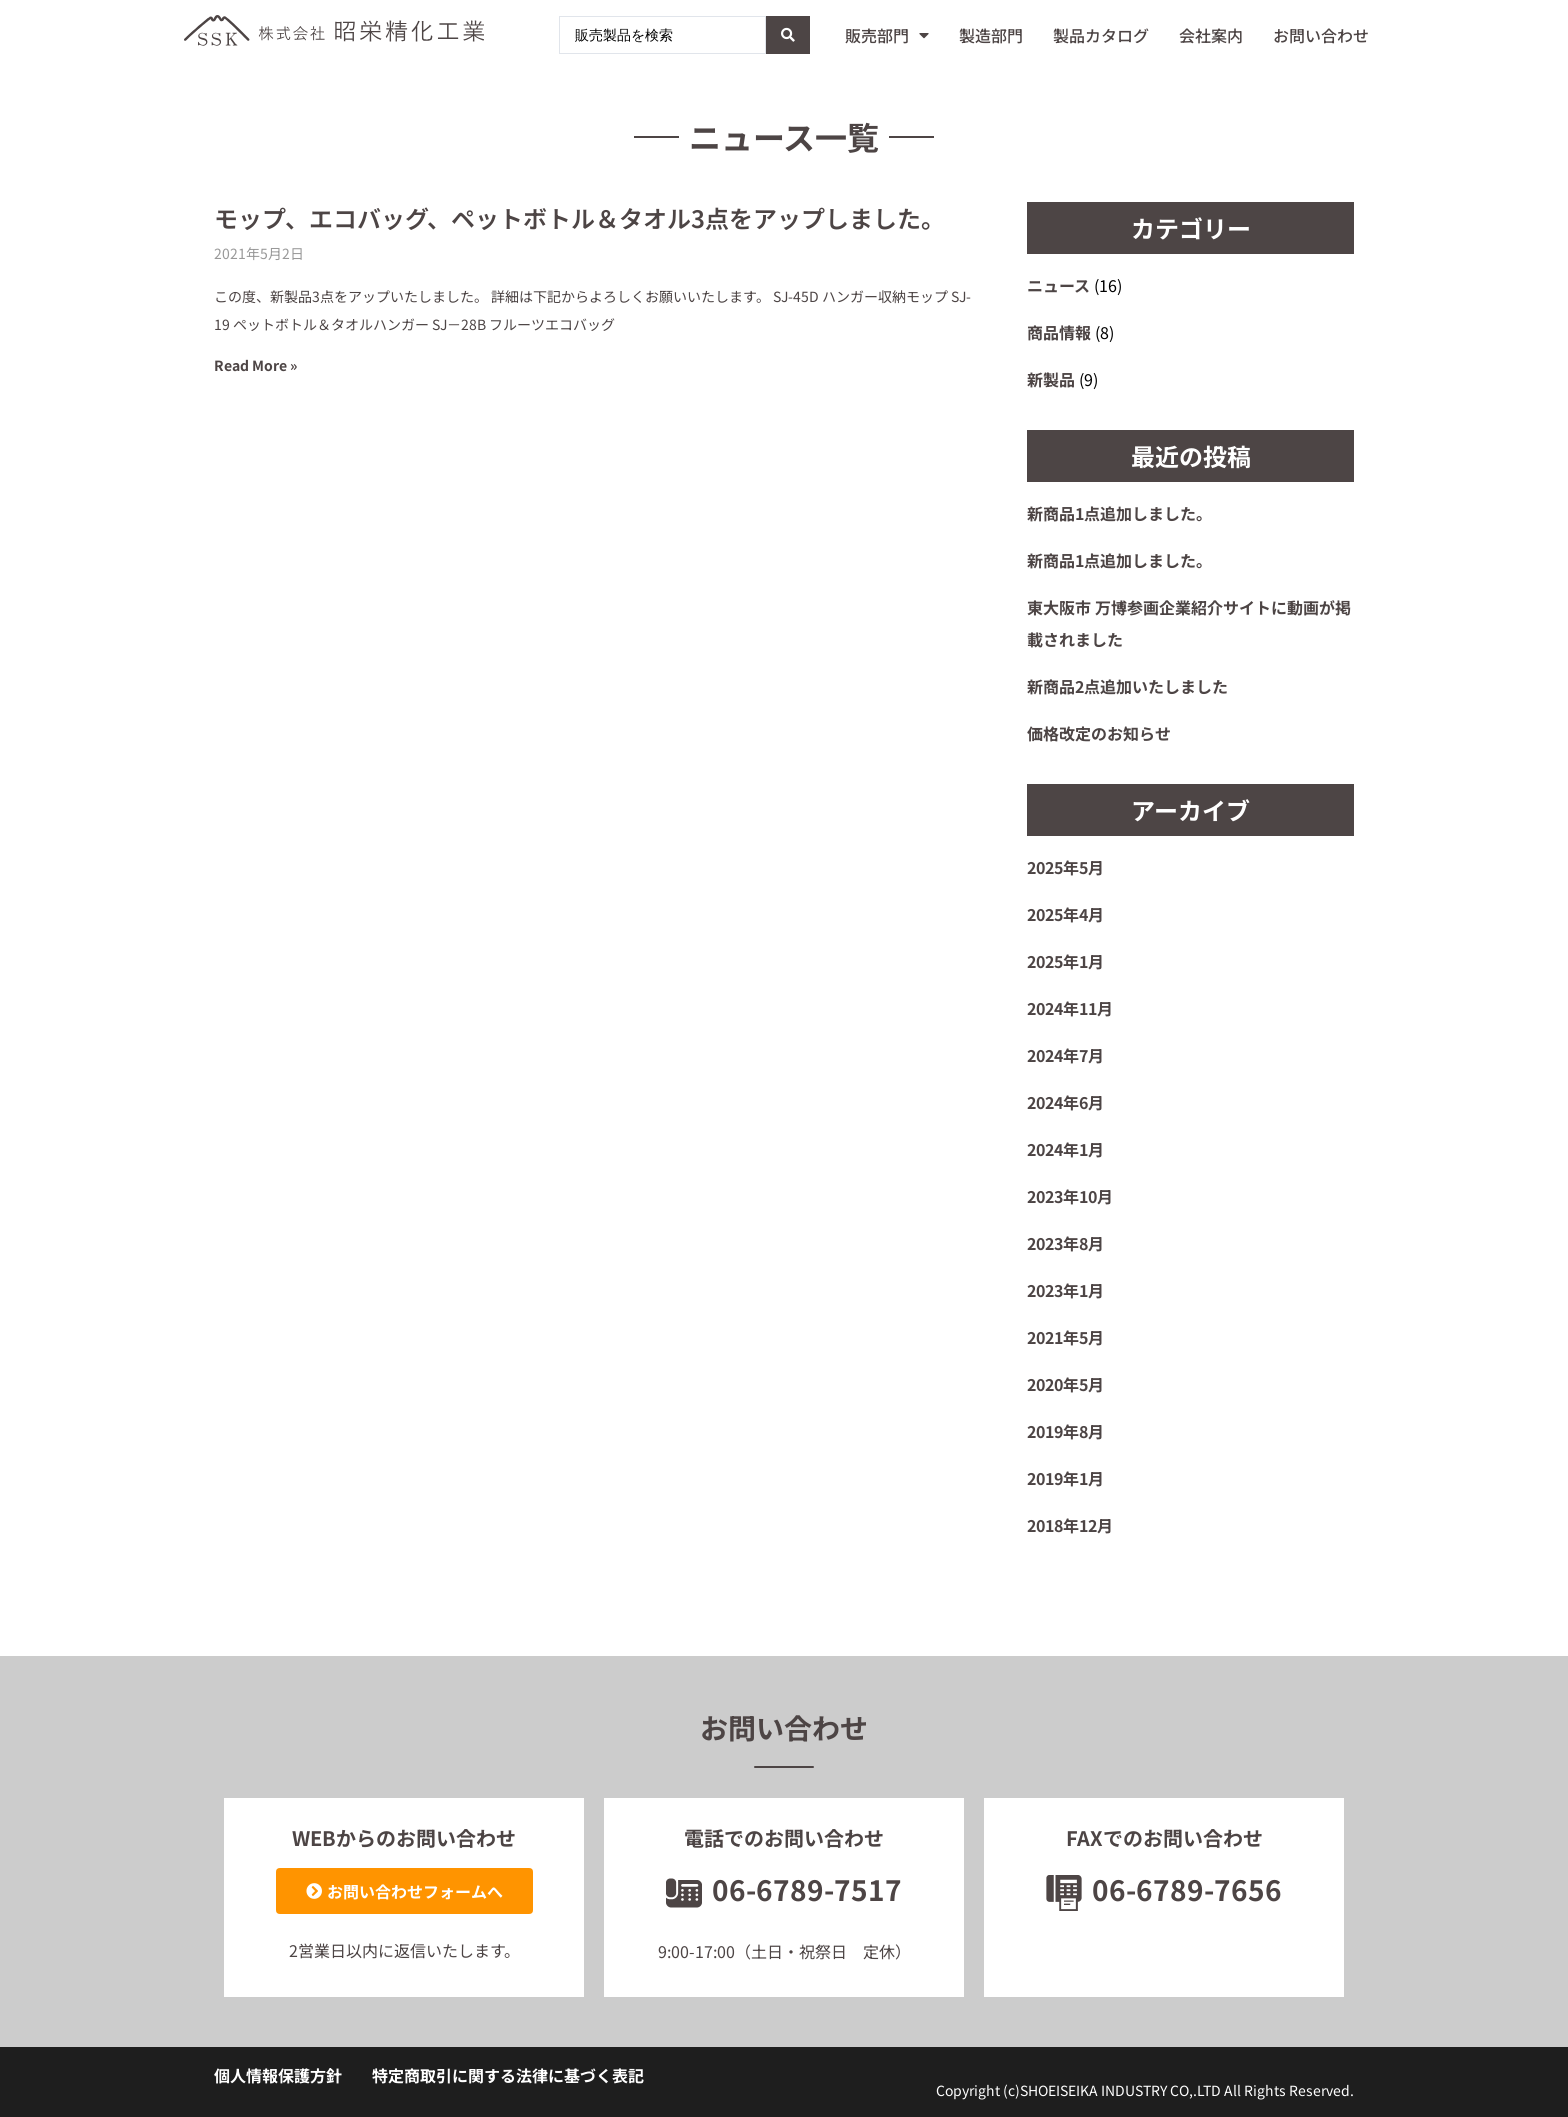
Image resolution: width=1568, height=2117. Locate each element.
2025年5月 (1065, 867)
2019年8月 (1065, 1431)
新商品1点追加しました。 (1119, 513)
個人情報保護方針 (278, 2075)
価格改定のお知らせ (1099, 733)
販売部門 (887, 35)
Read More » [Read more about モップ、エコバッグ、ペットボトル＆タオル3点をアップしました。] (255, 365)
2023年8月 (1065, 1243)
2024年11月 (1070, 1008)
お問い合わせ (1321, 35)
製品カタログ (1101, 35)
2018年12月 (1070, 1525)
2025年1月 (1065, 961)
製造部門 (991, 35)
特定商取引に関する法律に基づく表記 (508, 2075)
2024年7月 (1065, 1055)
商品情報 (1059, 332)
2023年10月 (1070, 1196)
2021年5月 (1065, 1337)
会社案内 (1211, 35)
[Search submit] (788, 35)
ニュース (1058, 285)
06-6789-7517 (784, 1889)
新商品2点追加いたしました (1127, 686)
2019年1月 (1065, 1478)
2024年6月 (1065, 1102)
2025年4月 (1065, 914)
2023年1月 (1065, 1290)
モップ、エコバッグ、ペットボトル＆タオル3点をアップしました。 (579, 217)
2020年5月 (1065, 1384)
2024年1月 (1065, 1149)
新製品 (1051, 379)
